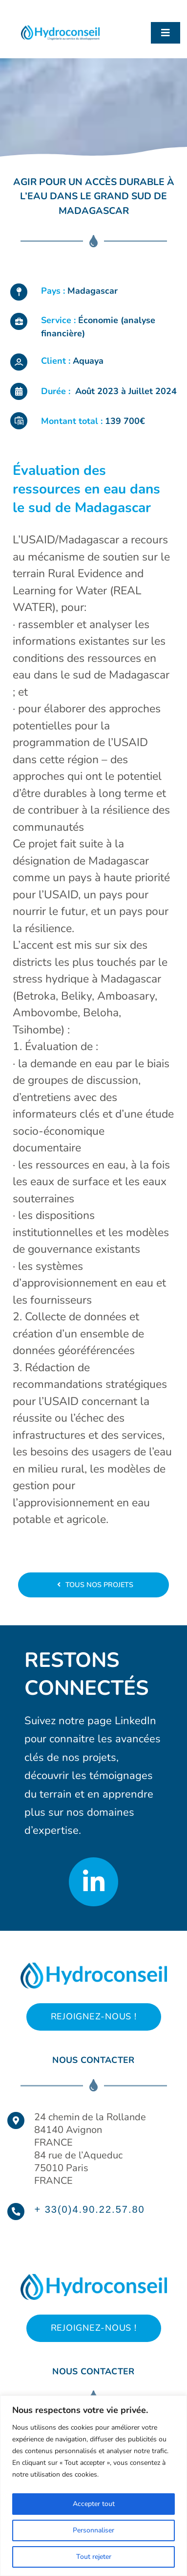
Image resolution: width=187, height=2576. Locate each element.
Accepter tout (94, 2503)
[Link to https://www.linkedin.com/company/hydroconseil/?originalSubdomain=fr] (93, 1881)
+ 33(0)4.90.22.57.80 (89, 2209)
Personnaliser (93, 2530)
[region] (93, 2485)
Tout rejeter (93, 2556)
